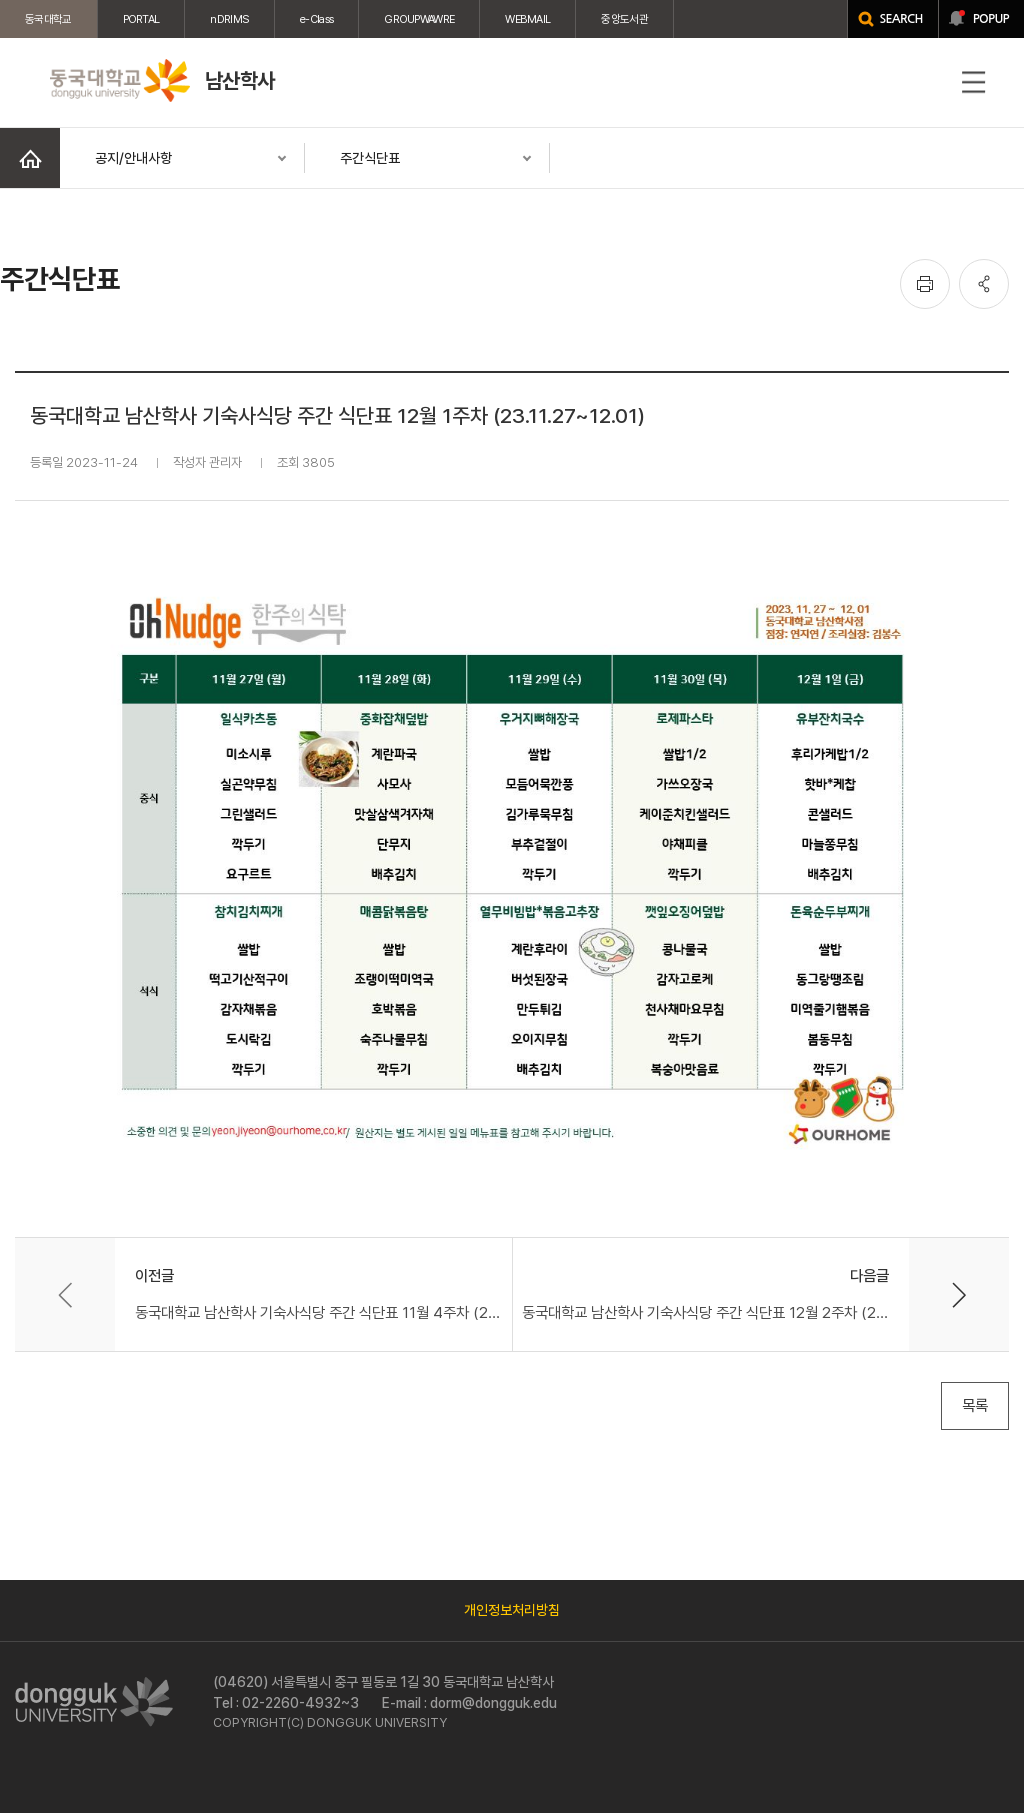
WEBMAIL (527, 19)
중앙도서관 (624, 19)
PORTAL (141, 19)
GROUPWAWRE (419, 19)
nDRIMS (229, 19)
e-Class (316, 19)
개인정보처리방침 (512, 1610)
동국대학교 (48, 19)
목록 (975, 1405)
